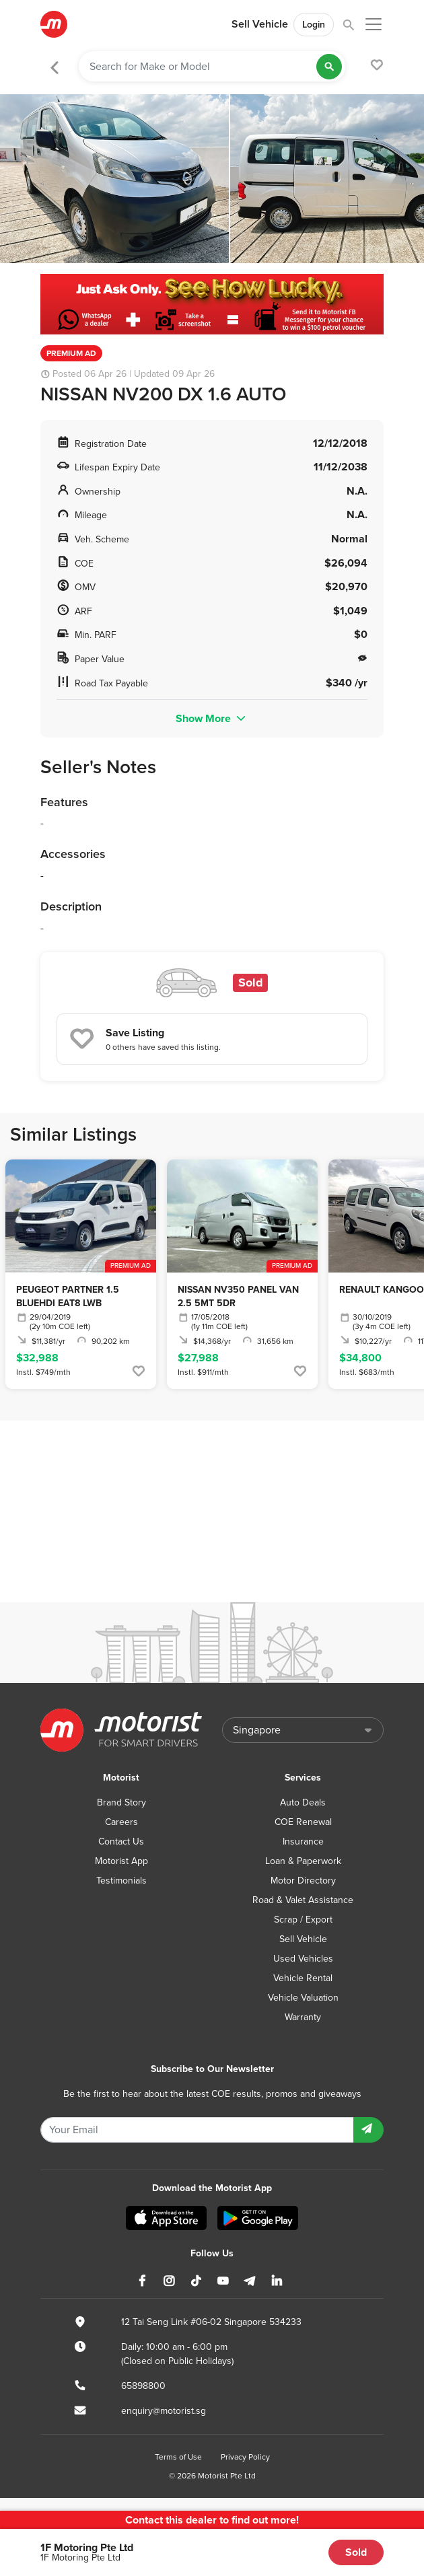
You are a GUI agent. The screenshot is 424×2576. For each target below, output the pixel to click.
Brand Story (121, 1802)
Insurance (303, 1841)
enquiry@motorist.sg (163, 2411)
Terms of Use (178, 2457)
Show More (212, 718)
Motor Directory (303, 1880)
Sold (356, 2552)
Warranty (303, 2017)
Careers (121, 1822)
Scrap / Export (303, 1919)
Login (313, 24)
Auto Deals (303, 1802)
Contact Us (121, 1841)
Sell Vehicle (260, 24)
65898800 (143, 2386)
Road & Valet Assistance (302, 1900)
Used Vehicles (303, 1958)
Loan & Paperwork (303, 1861)
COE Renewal (303, 1822)
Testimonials (121, 1880)
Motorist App (121, 1861)
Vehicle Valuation (303, 1997)
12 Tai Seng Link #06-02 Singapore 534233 (211, 2322)
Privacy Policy (245, 2457)
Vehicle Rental (302, 1978)
